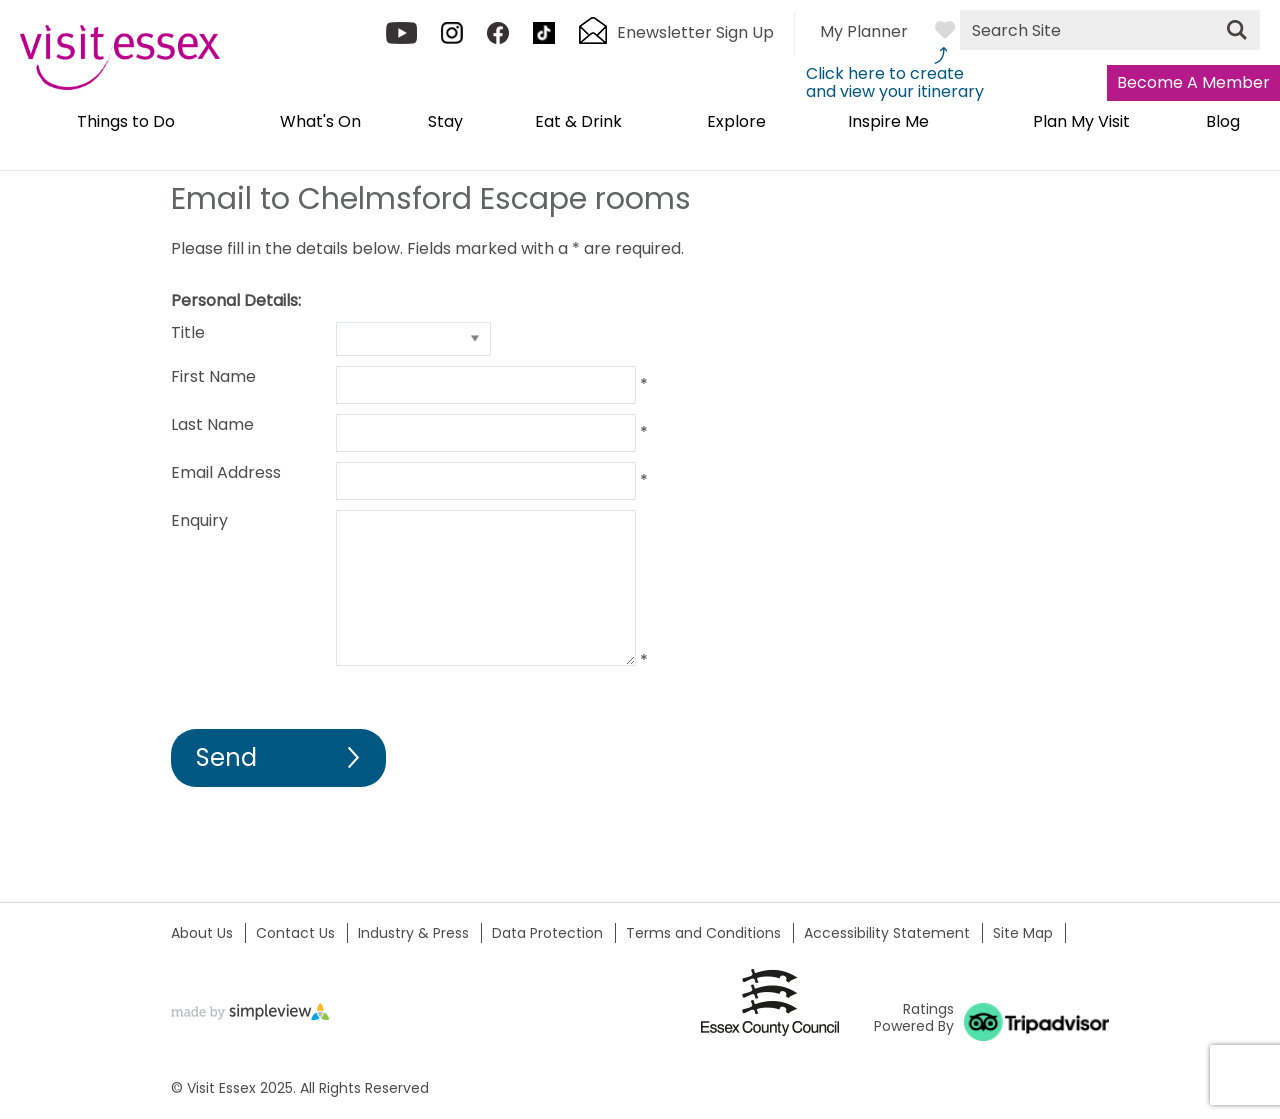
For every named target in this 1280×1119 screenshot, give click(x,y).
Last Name (212, 424)
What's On (320, 123)
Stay (445, 123)
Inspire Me (888, 123)
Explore (736, 123)
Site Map (1023, 933)
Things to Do (126, 123)
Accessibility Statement (887, 933)
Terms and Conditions (703, 933)
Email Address (226, 472)
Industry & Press (413, 933)
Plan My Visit (1081, 123)
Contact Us (295, 933)
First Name (213, 376)
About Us (202, 933)
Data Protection (547, 933)
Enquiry (199, 520)
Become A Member (1193, 82)
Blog (1223, 123)
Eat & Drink (578, 123)
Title (188, 332)
